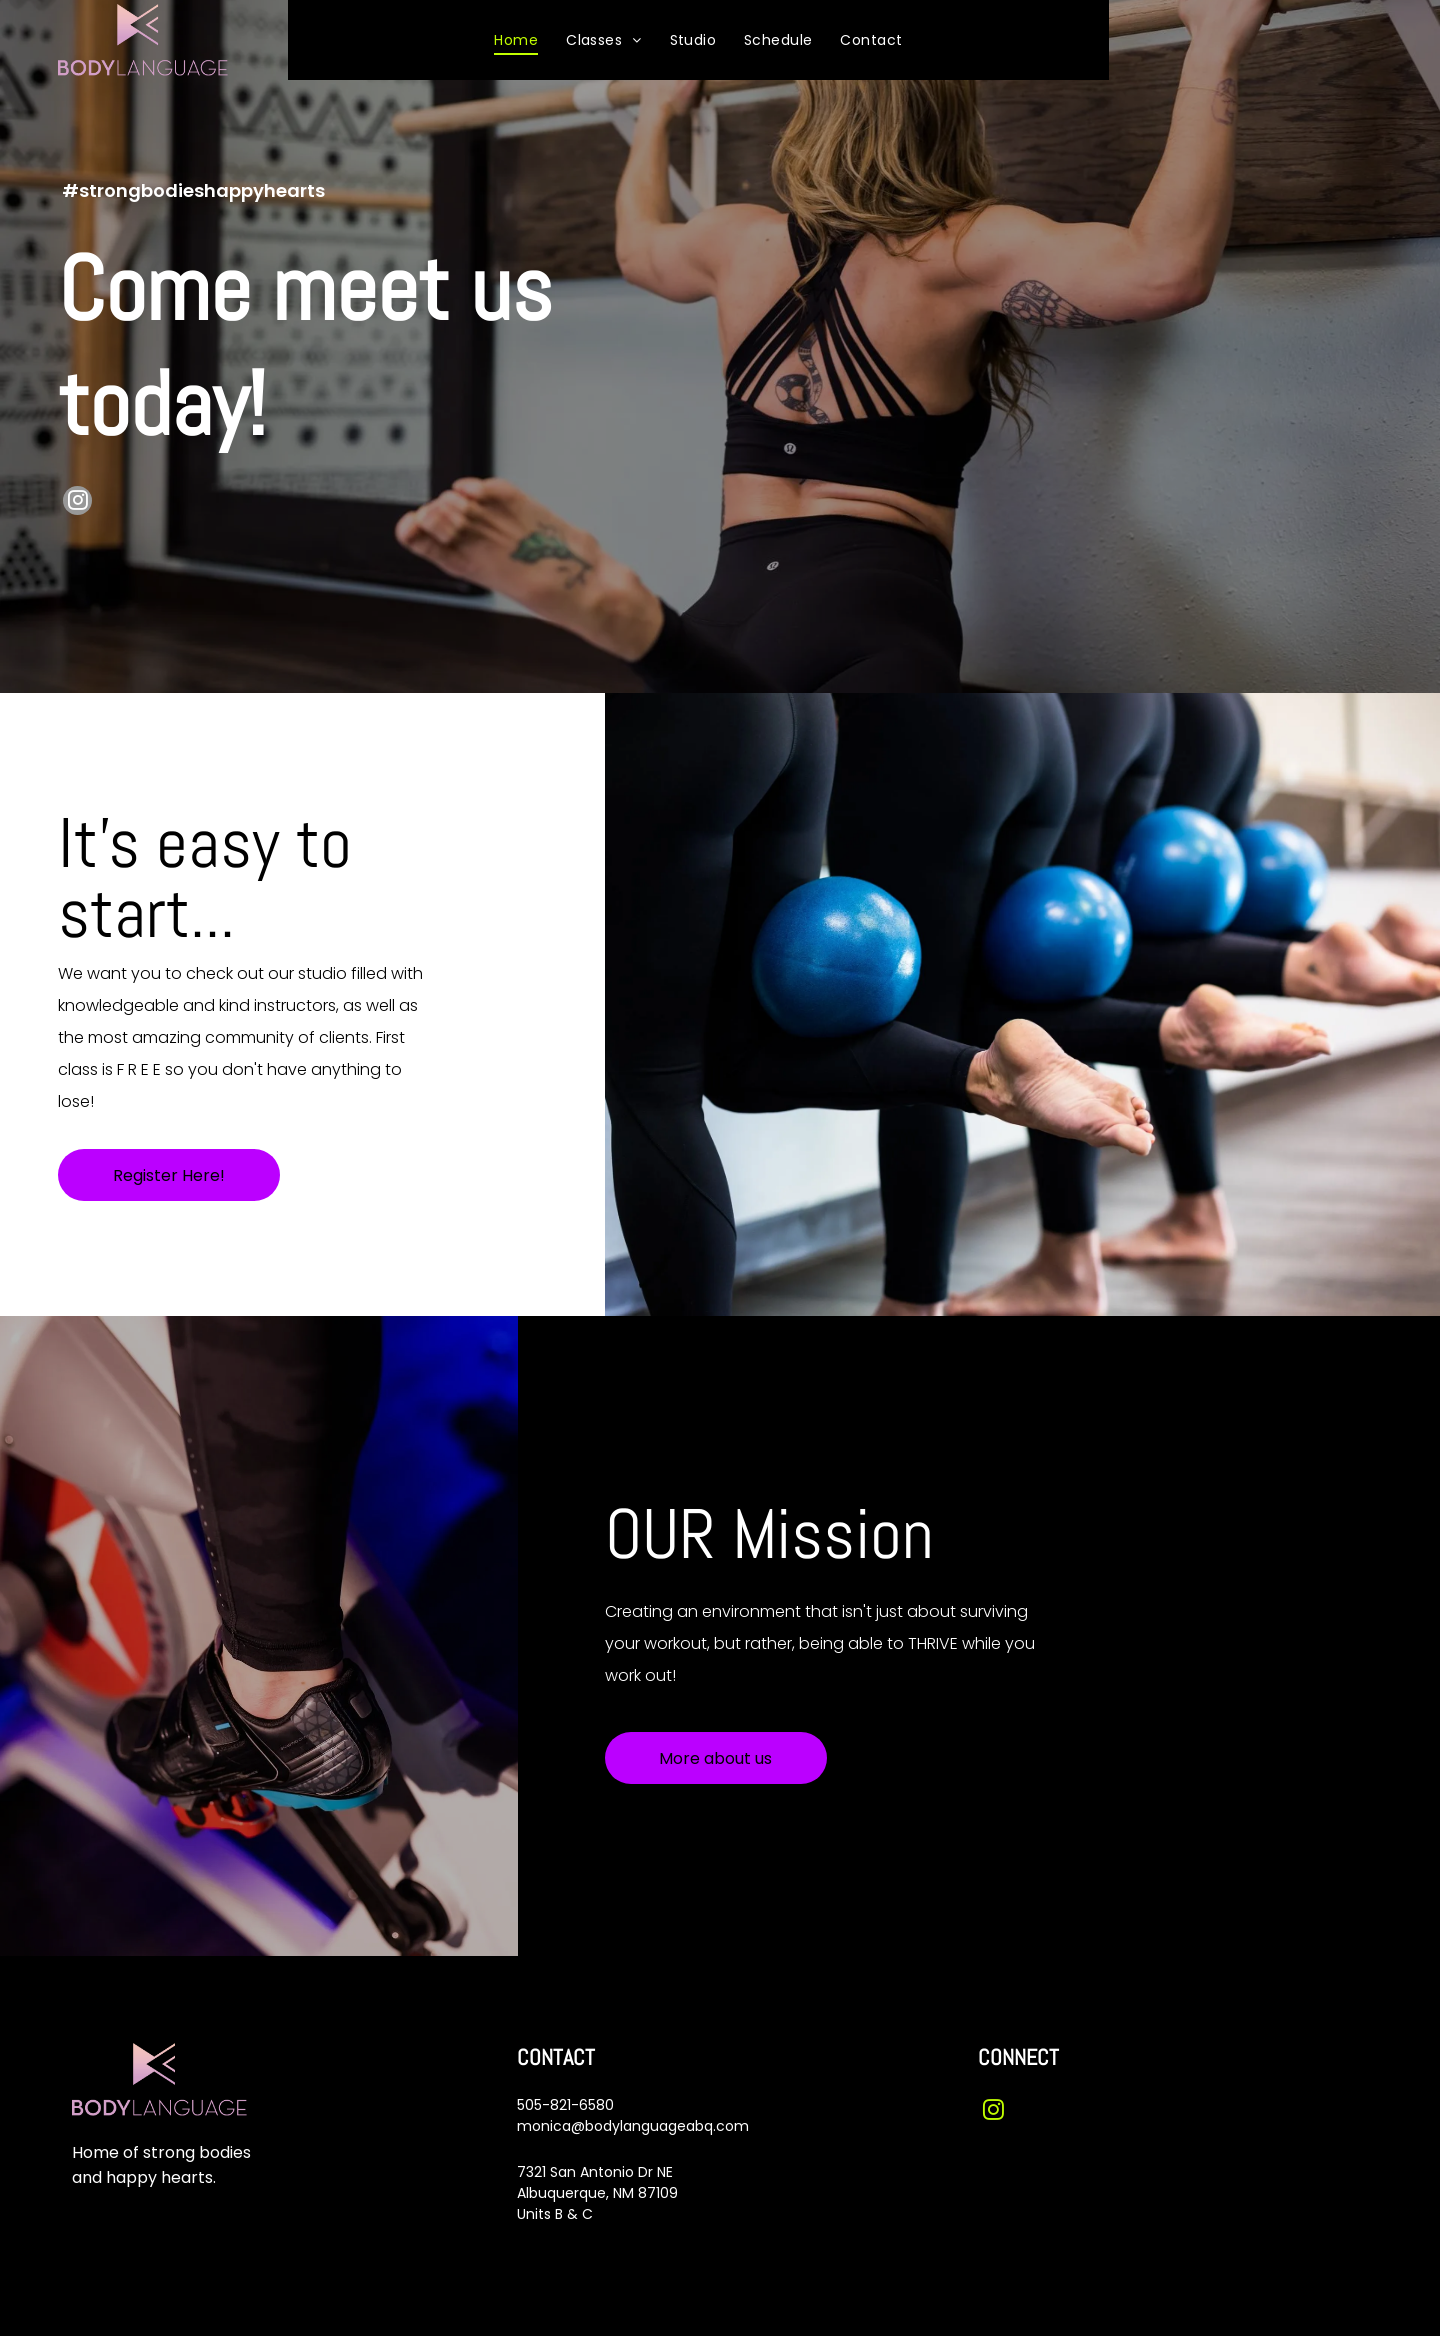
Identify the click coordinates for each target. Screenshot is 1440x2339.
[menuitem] (516, 40)
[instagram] (78, 504)
